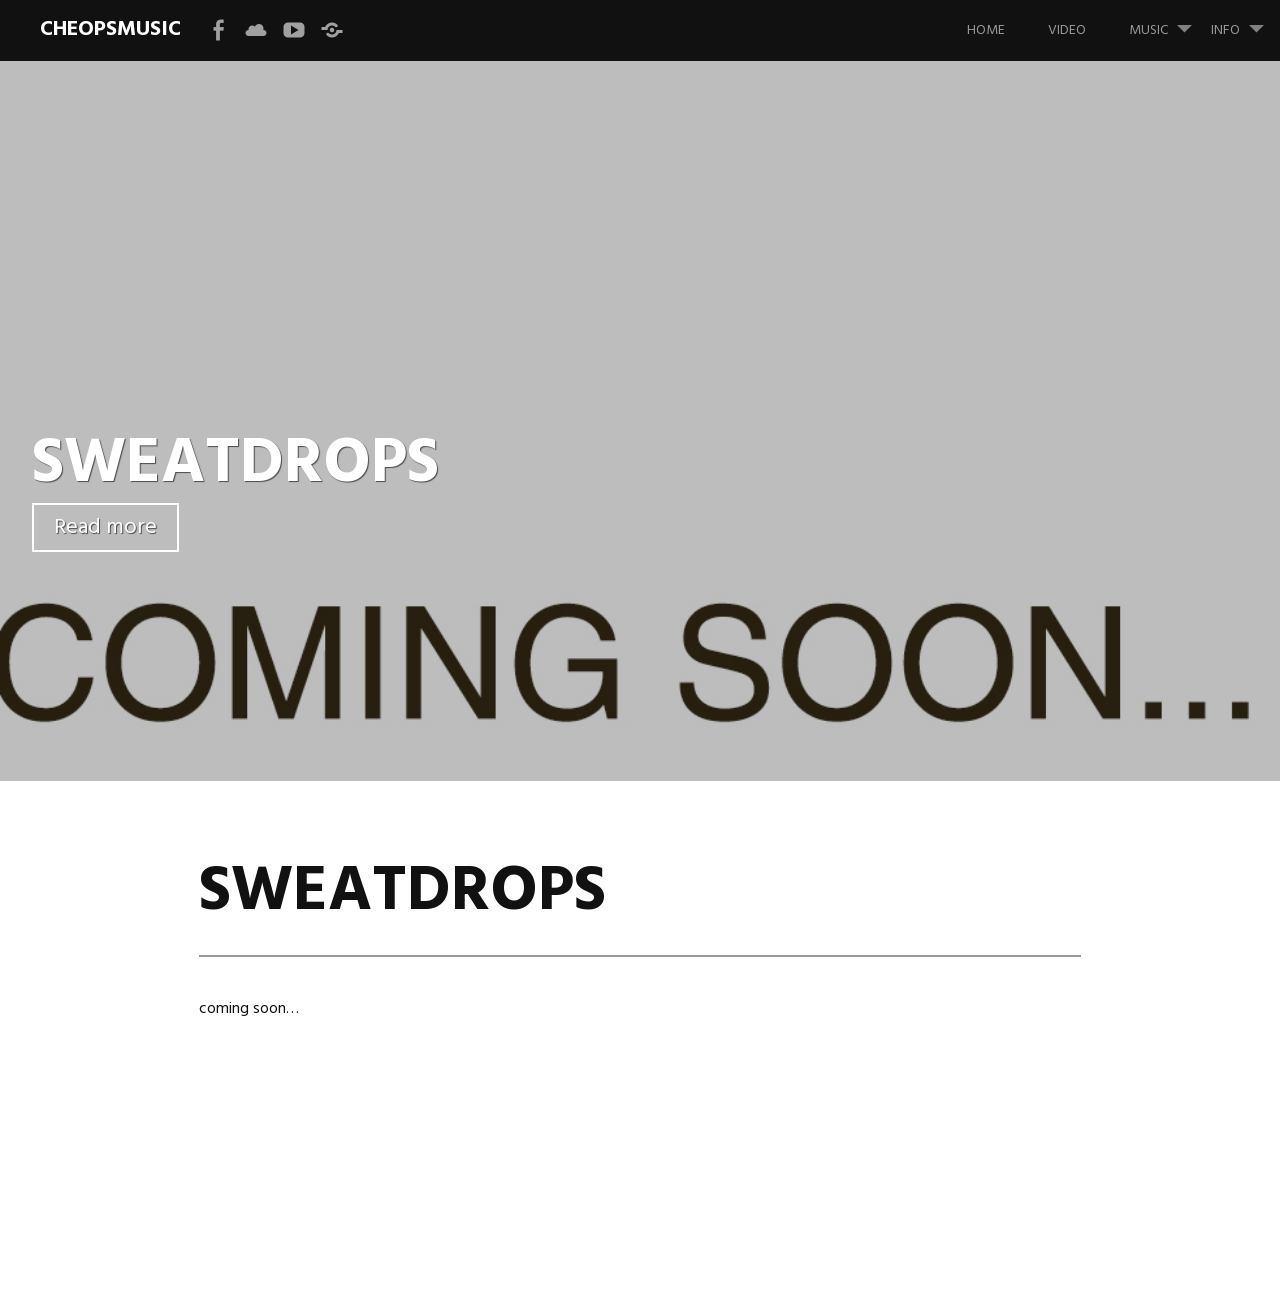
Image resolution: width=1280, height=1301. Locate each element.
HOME (986, 30)
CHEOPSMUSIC (110, 29)
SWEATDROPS (235, 464)
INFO (1245, 21)
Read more (105, 527)
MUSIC (1168, 21)
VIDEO (1067, 30)
